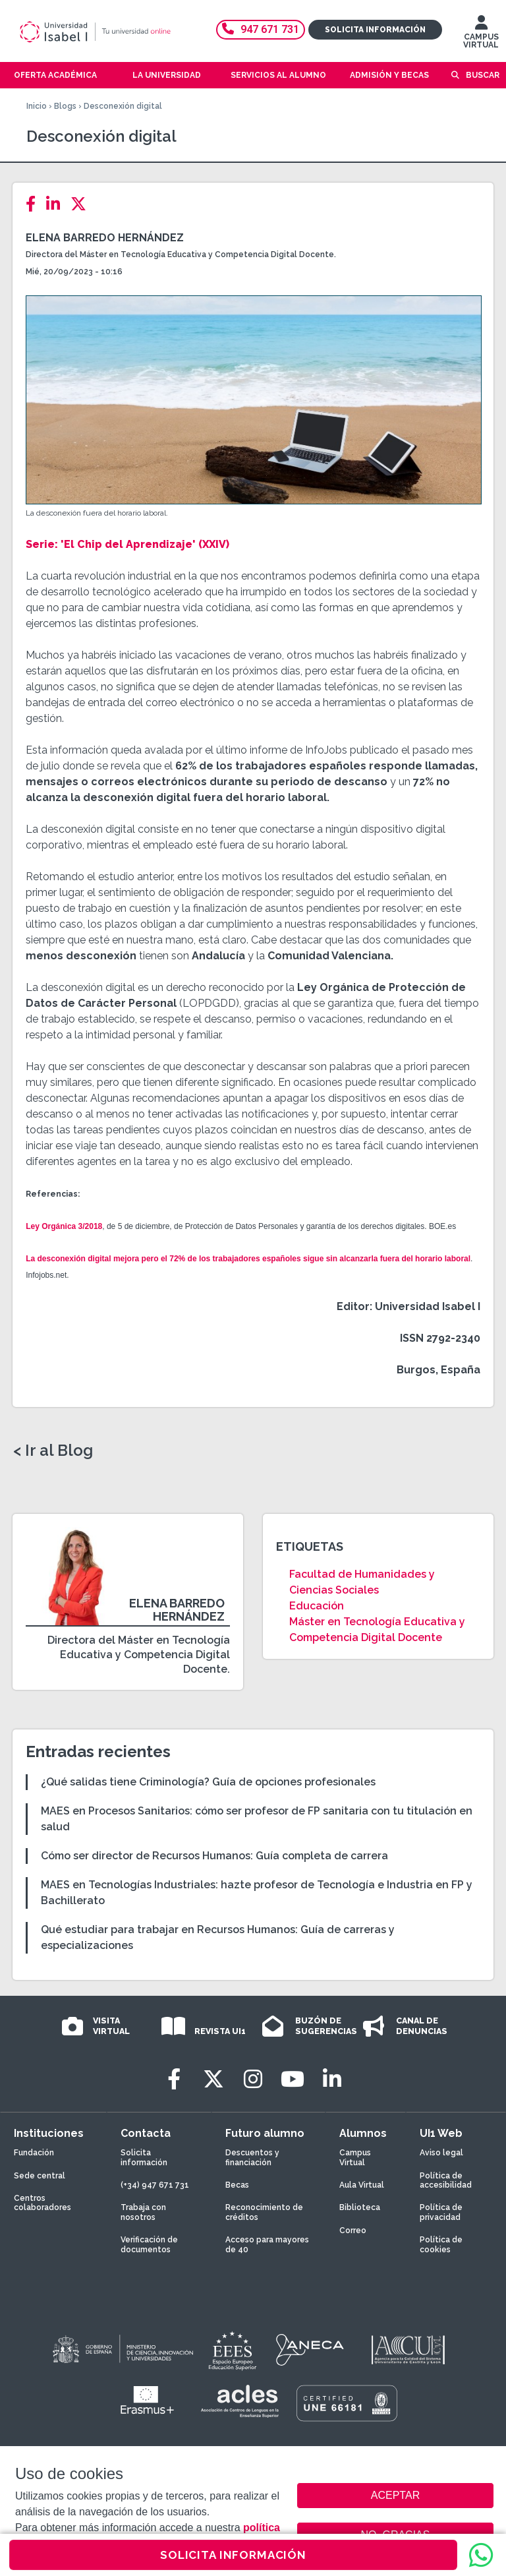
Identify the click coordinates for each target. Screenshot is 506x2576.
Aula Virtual (361, 2185)
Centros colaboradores (42, 2203)
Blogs (65, 106)
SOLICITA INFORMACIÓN (233, 2554)
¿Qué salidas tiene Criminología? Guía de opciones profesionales (208, 1782)
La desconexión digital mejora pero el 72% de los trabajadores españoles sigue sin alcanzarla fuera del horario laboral (248, 1258)
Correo (352, 2230)
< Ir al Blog (53, 1450)
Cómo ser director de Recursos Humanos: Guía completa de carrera (214, 1855)
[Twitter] (82, 204)
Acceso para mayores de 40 (267, 2244)
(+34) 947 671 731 (155, 2185)
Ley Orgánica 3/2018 (64, 1226)
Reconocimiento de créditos (264, 2212)
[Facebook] (34, 204)
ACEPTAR (395, 2495)
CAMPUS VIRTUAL (481, 34)
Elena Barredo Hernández (105, 237)
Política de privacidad (441, 2212)
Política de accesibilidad (446, 2180)
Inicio (36, 106)
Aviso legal (441, 2152)
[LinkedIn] (57, 204)
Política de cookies (441, 2244)
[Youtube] (292, 2079)
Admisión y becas (389, 75)
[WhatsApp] (481, 2555)
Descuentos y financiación (252, 2157)
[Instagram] (253, 2079)
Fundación (34, 2152)
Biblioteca (359, 2207)
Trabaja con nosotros (143, 2212)
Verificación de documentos (149, 2244)
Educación (316, 1606)
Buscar (482, 75)
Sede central (39, 2175)
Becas (237, 2185)
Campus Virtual (355, 2157)
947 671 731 (260, 29)
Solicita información (375, 29)
